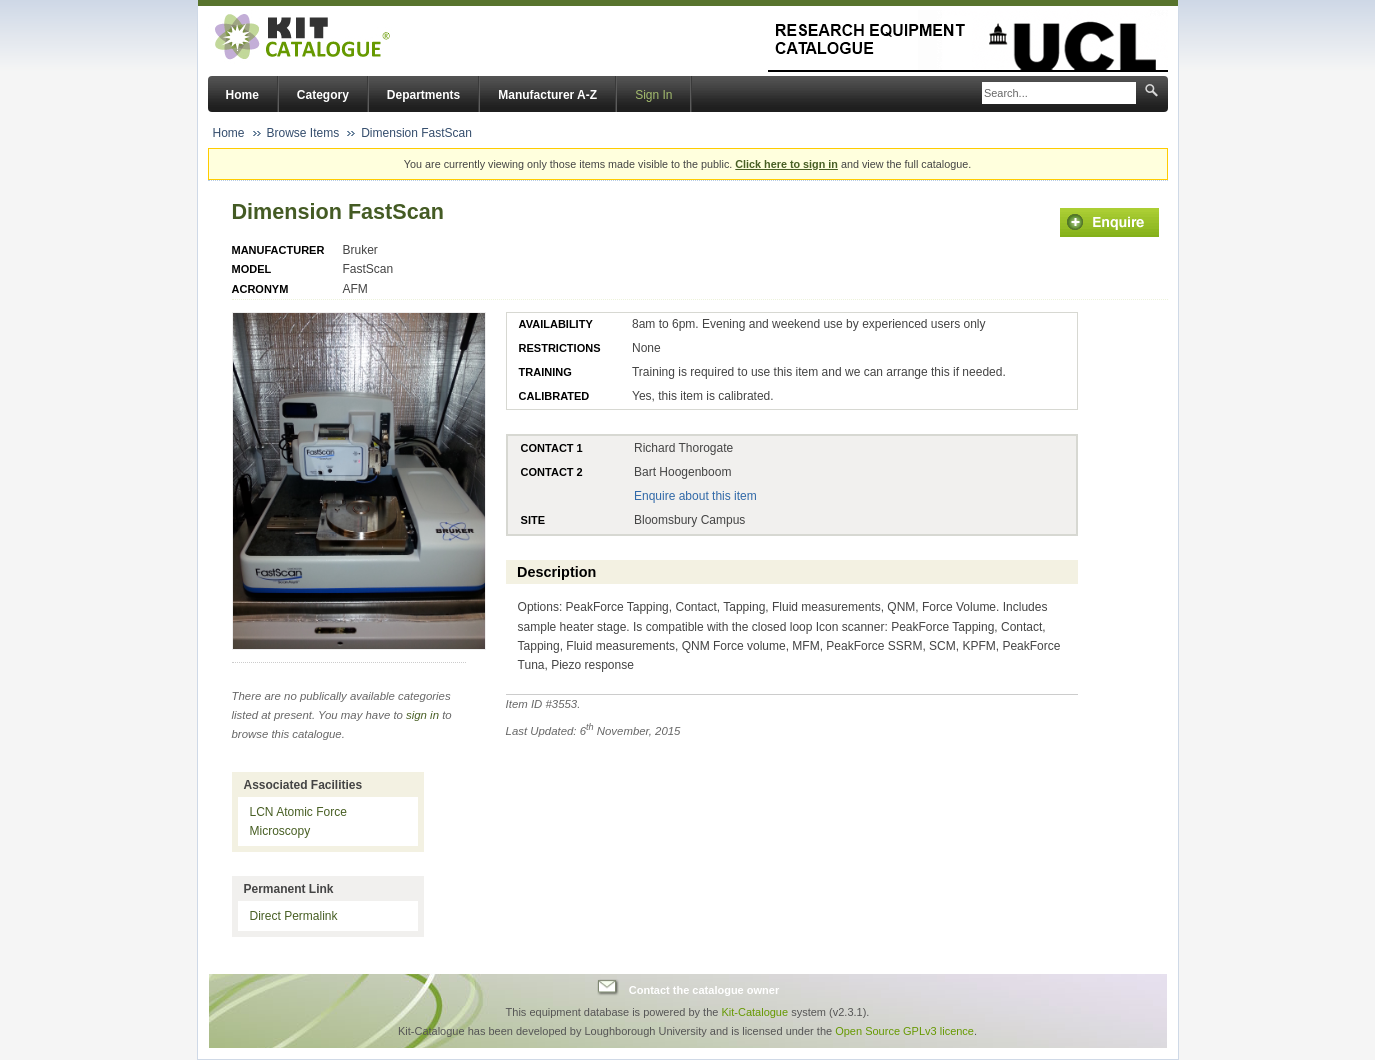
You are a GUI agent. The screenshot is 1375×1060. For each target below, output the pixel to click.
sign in (422, 715)
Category (323, 95)
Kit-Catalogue (754, 1012)
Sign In (653, 95)
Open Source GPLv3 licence (904, 1031)
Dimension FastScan (416, 133)
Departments (423, 95)
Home (242, 95)
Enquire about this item (695, 496)
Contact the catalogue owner (704, 990)
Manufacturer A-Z (547, 95)
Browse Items (303, 133)
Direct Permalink (294, 916)
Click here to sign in (786, 164)
